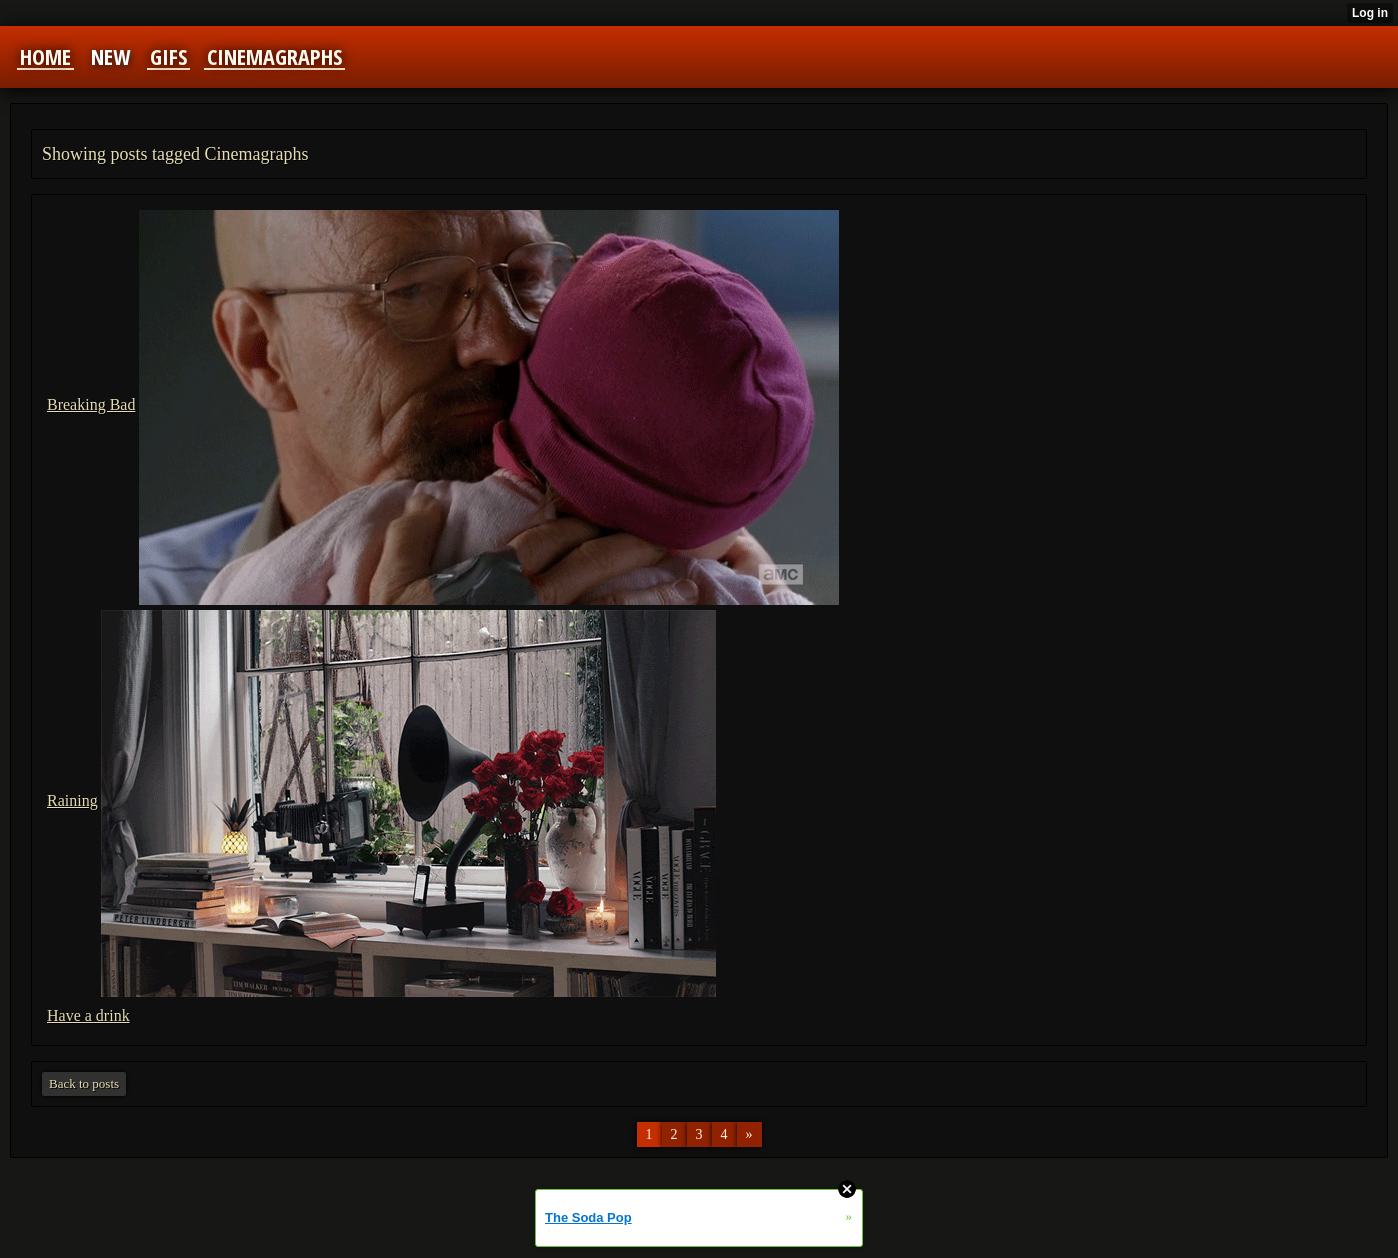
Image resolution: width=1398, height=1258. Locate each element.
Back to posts (84, 1083)
